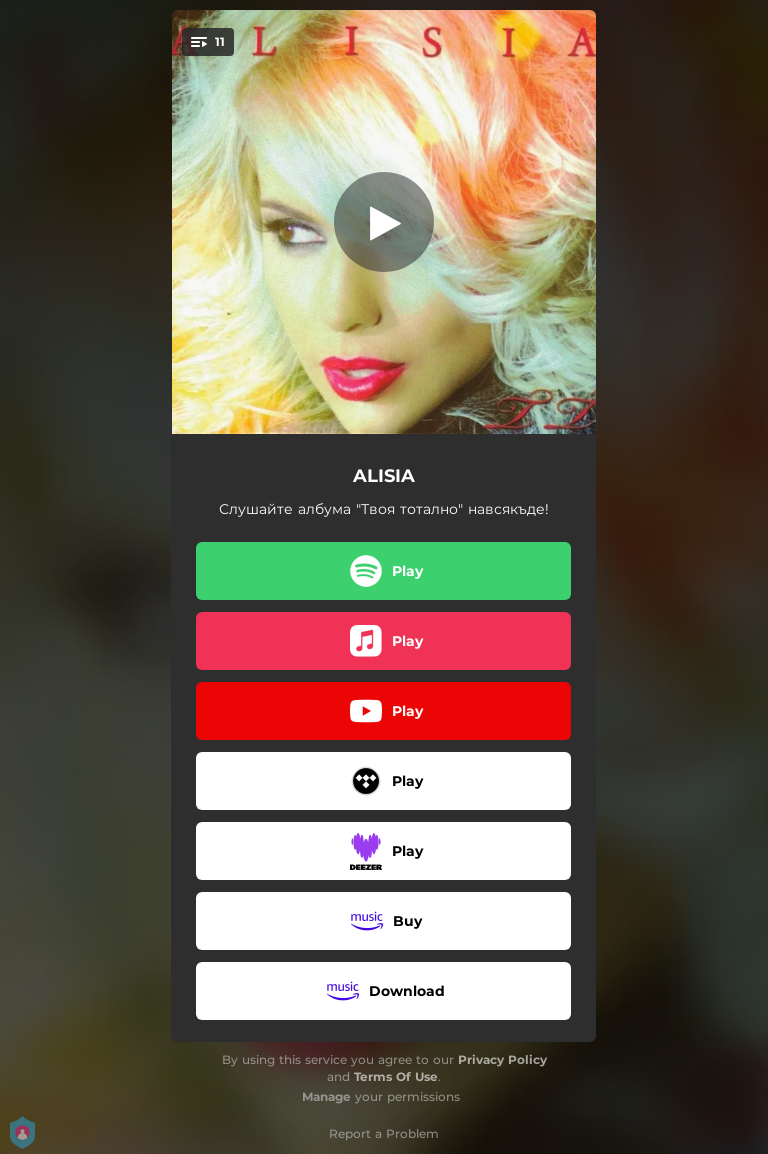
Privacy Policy (502, 1059)
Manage (326, 1096)
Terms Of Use (396, 1076)
